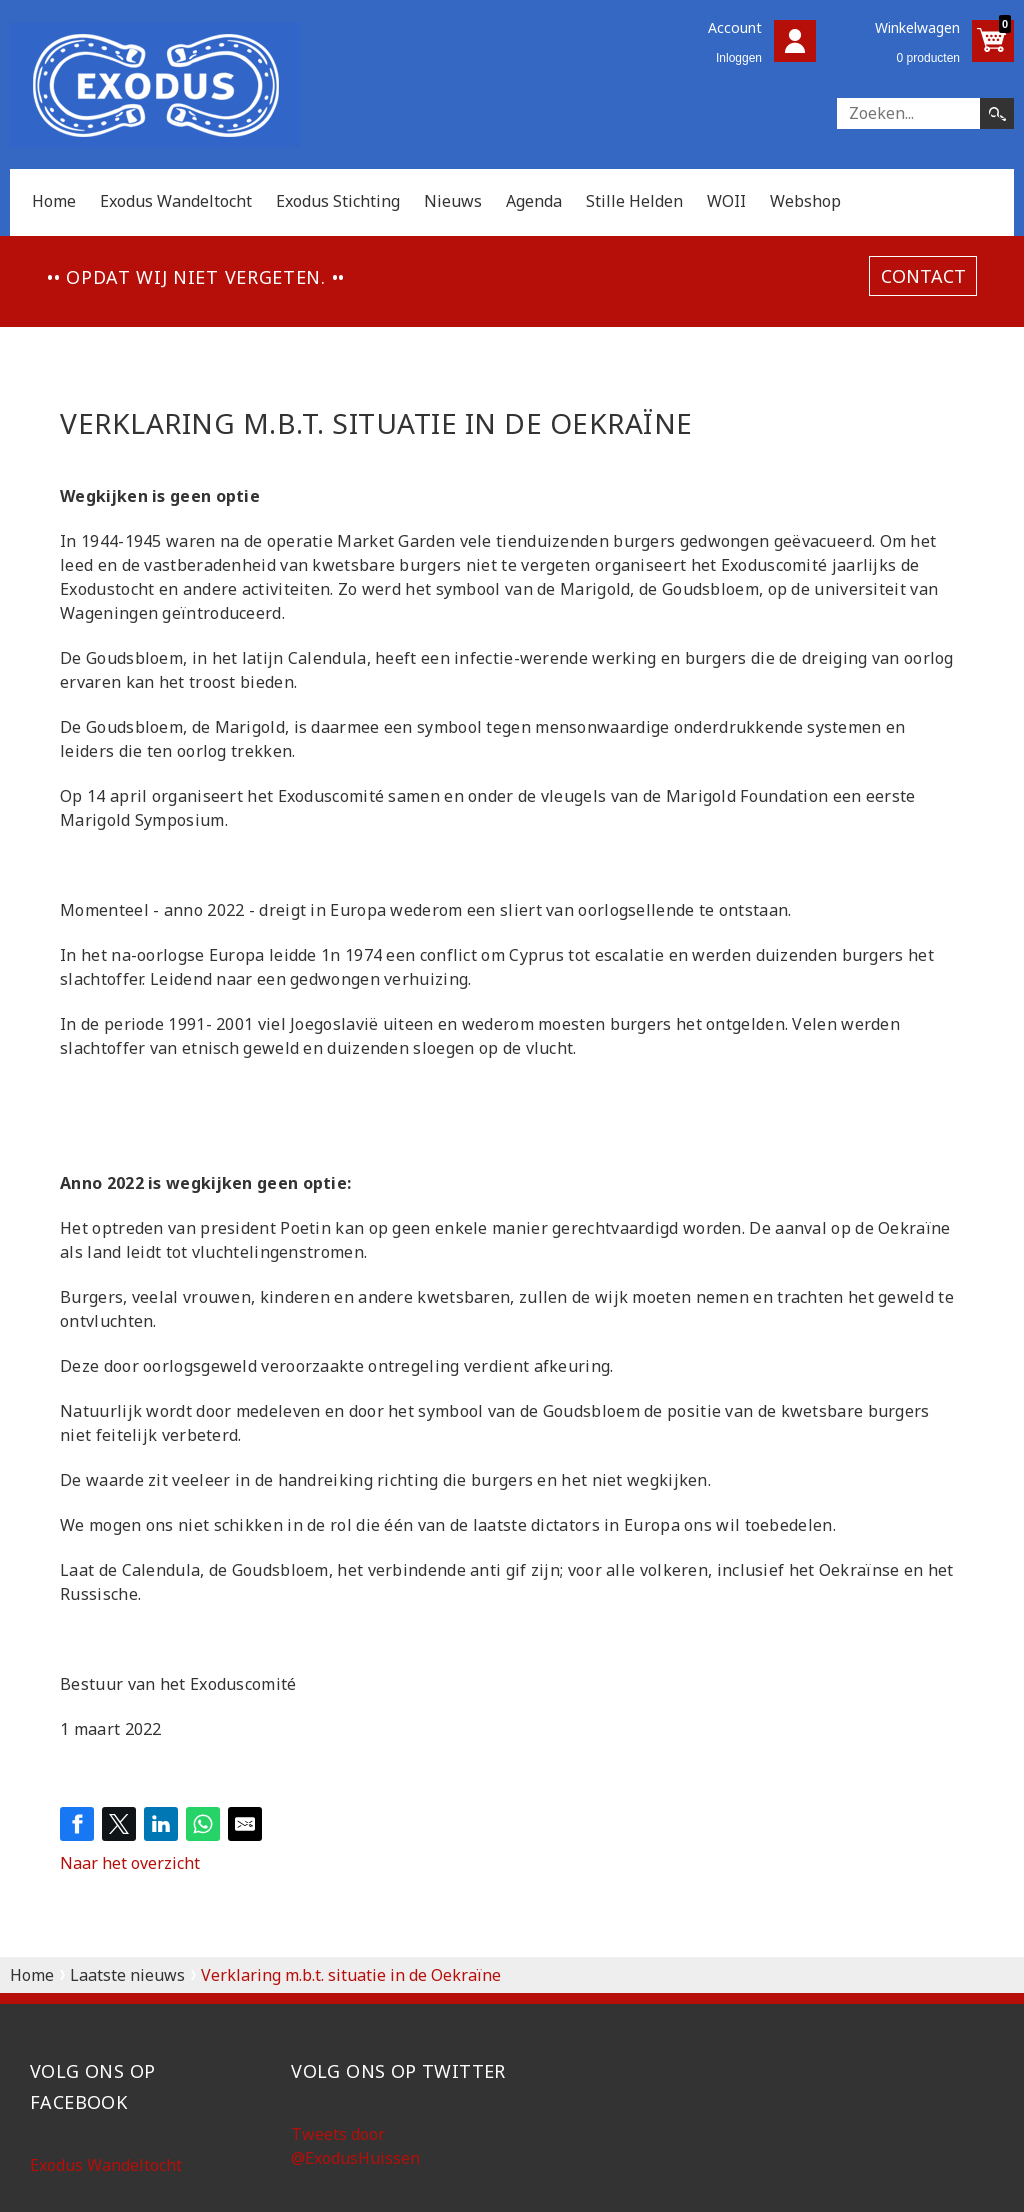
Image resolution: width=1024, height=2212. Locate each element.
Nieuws (453, 201)
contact (923, 276)
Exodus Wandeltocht (176, 201)
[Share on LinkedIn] (161, 1824)
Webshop (805, 201)
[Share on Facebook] (77, 1824)
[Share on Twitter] (119, 1824)
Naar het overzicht (130, 1863)
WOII (726, 201)
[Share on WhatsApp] (203, 1824)
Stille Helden (634, 201)
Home (54, 201)
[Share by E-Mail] (245, 1824)
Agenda (534, 201)
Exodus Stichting (338, 201)
